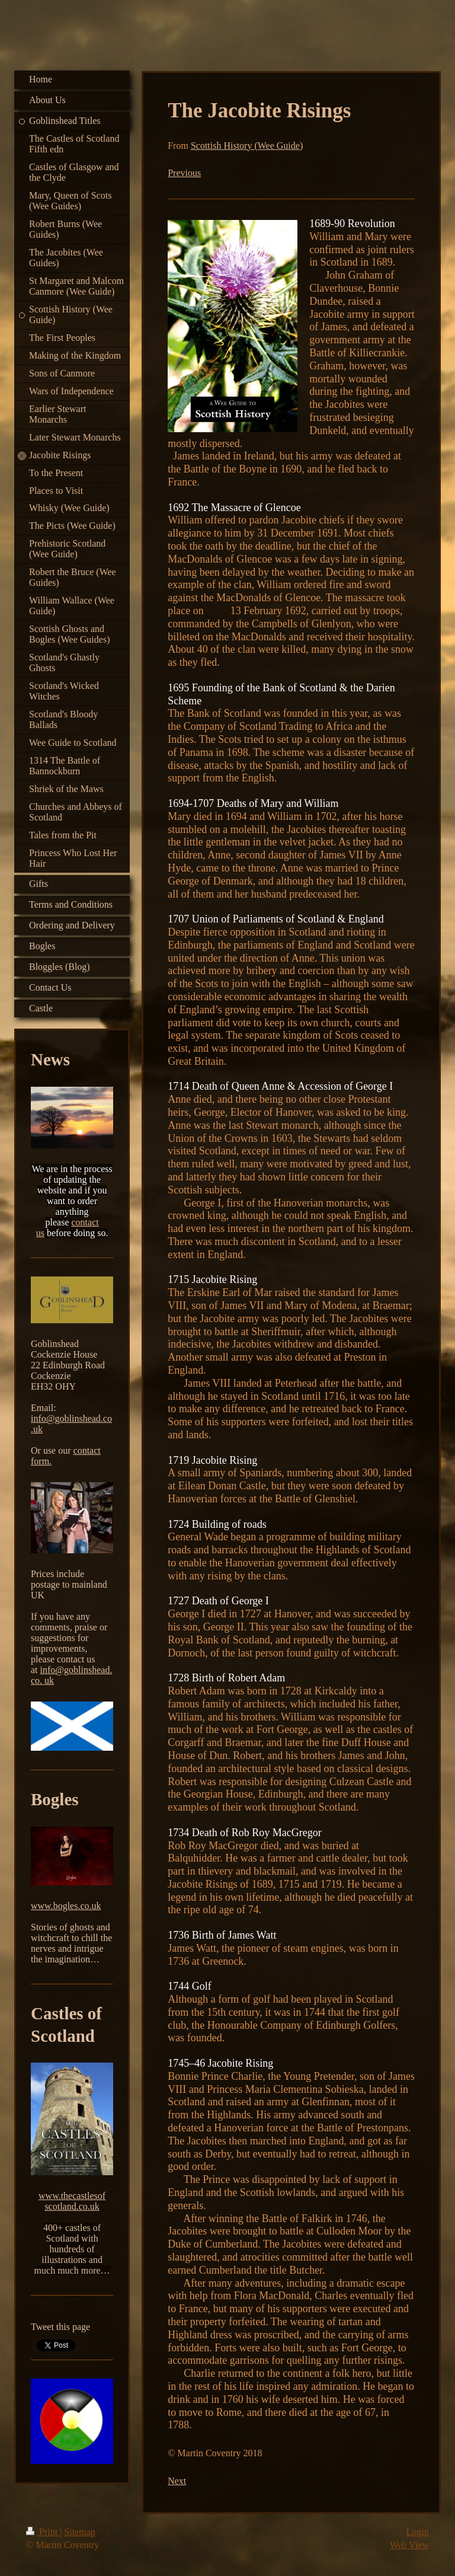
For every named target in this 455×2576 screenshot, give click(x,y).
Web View (409, 2545)
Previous (184, 173)
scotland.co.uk (71, 2206)
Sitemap (79, 2532)
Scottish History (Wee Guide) (247, 146)
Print (43, 2532)
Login (417, 2532)
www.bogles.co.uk (66, 1906)
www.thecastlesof (72, 2196)
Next (177, 2481)
